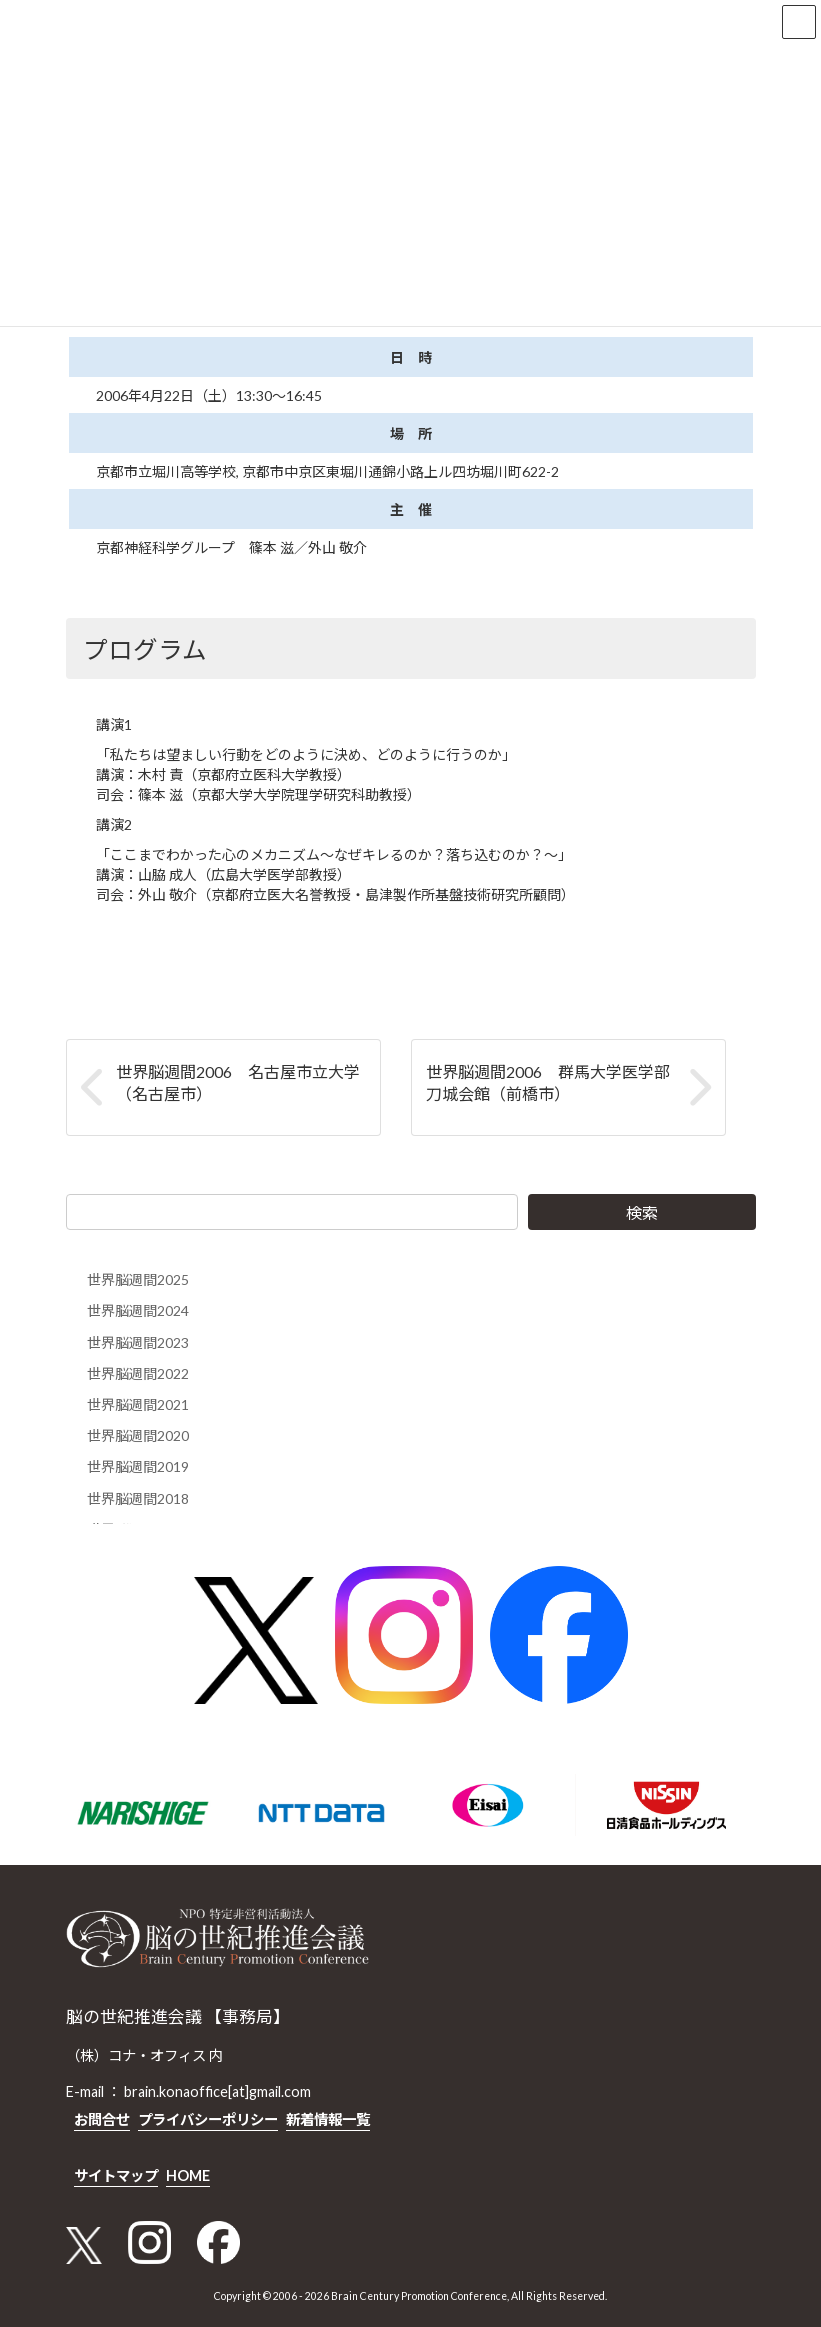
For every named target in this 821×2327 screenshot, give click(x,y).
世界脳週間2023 (138, 1341)
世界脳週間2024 (138, 1310)
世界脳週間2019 (138, 1466)
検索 (642, 1212)
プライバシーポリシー (208, 2119)
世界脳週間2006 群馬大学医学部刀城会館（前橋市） (548, 1082)
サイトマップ (116, 2174)
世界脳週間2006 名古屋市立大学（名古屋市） (238, 1082)
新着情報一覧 (328, 2119)
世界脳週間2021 (138, 1404)
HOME (188, 2174)
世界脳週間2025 (138, 1279)
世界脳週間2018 (138, 1497)
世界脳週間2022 (138, 1372)
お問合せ (102, 2119)
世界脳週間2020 (138, 1435)
